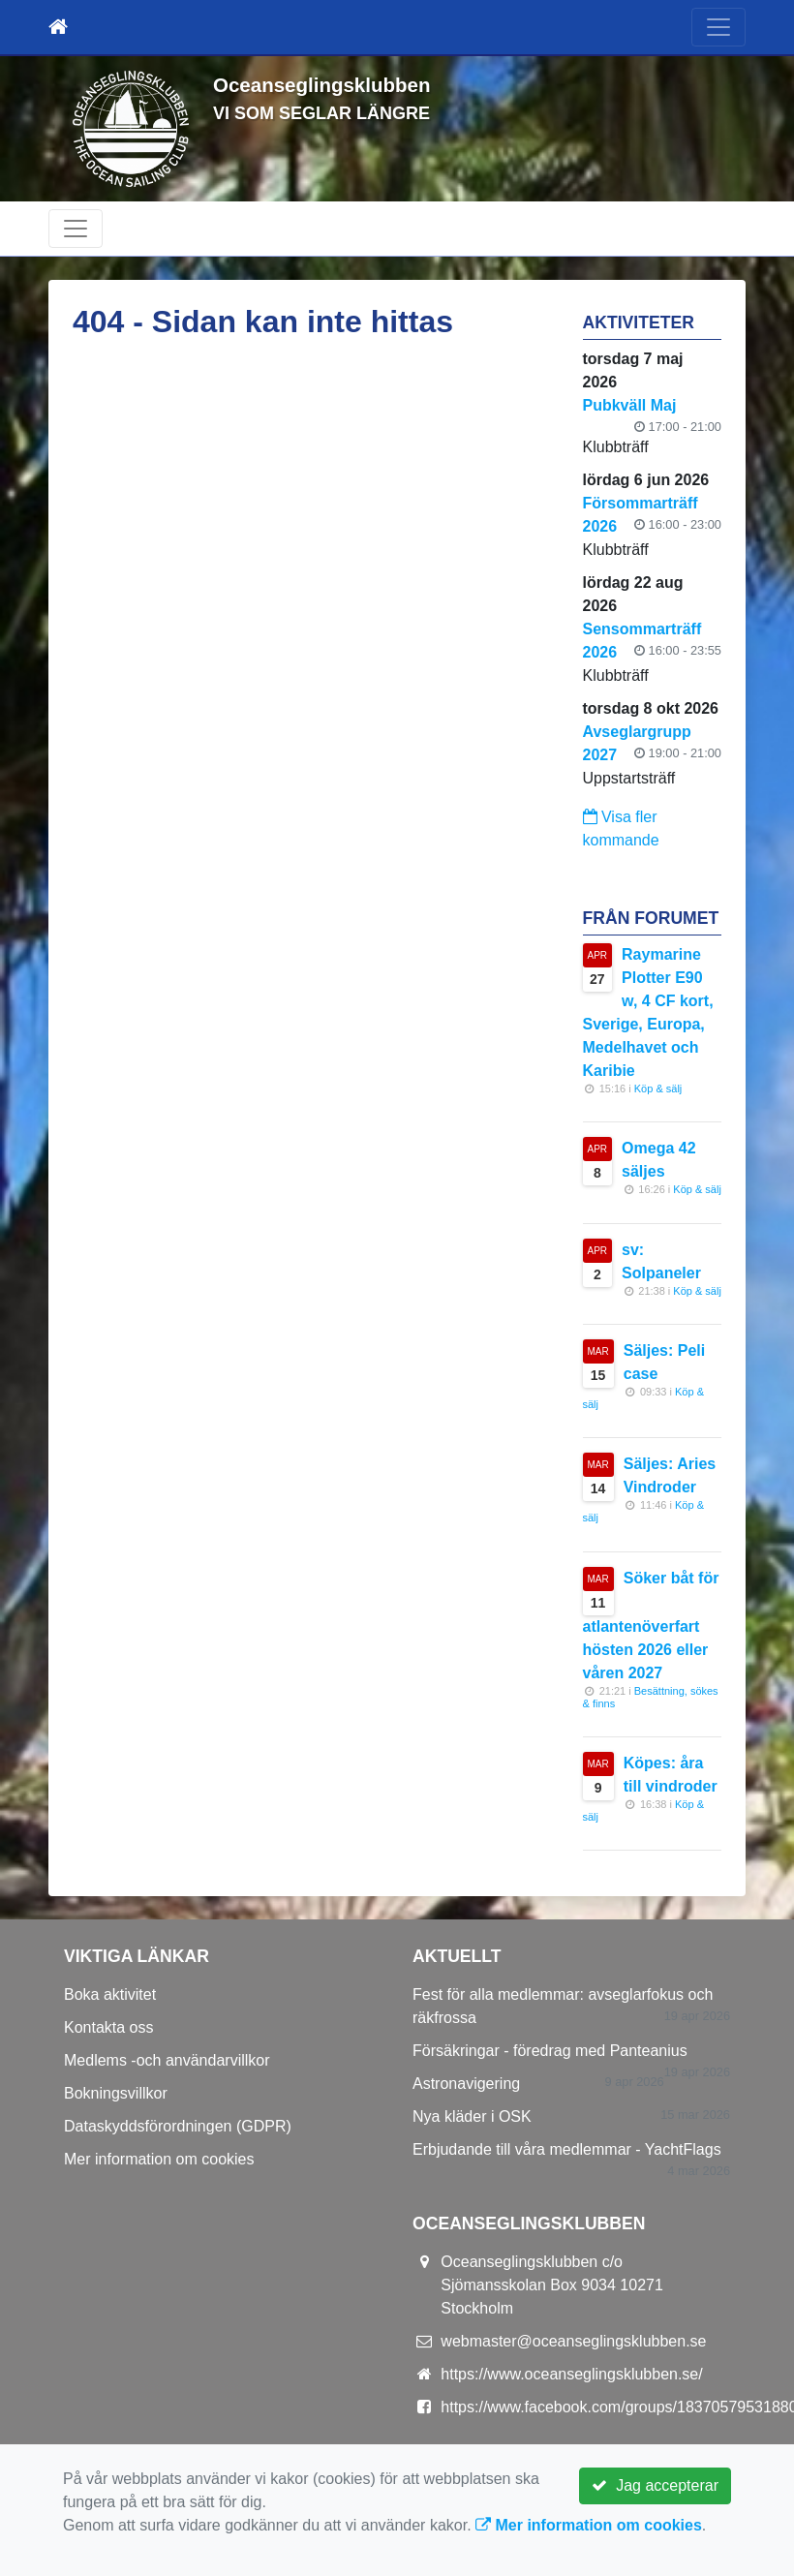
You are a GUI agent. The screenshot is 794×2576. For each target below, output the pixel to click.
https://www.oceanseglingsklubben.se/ (571, 2374)
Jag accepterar (655, 2485)
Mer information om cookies (159, 2159)
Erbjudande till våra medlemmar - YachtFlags (566, 2149)
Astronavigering (466, 2083)
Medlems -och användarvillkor (167, 2060)
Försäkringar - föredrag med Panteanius (549, 2050)
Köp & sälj (658, 1088)
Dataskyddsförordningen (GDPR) (177, 2126)
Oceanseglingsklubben (321, 85)
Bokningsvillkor (116, 2093)
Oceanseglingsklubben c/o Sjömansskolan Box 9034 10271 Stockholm (552, 2285)
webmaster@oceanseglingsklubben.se (573, 2341)
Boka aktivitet (110, 1994)
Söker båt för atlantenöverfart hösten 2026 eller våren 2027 (651, 1625)
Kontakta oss (109, 2027)
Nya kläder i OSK (472, 2116)
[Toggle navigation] (718, 27)
